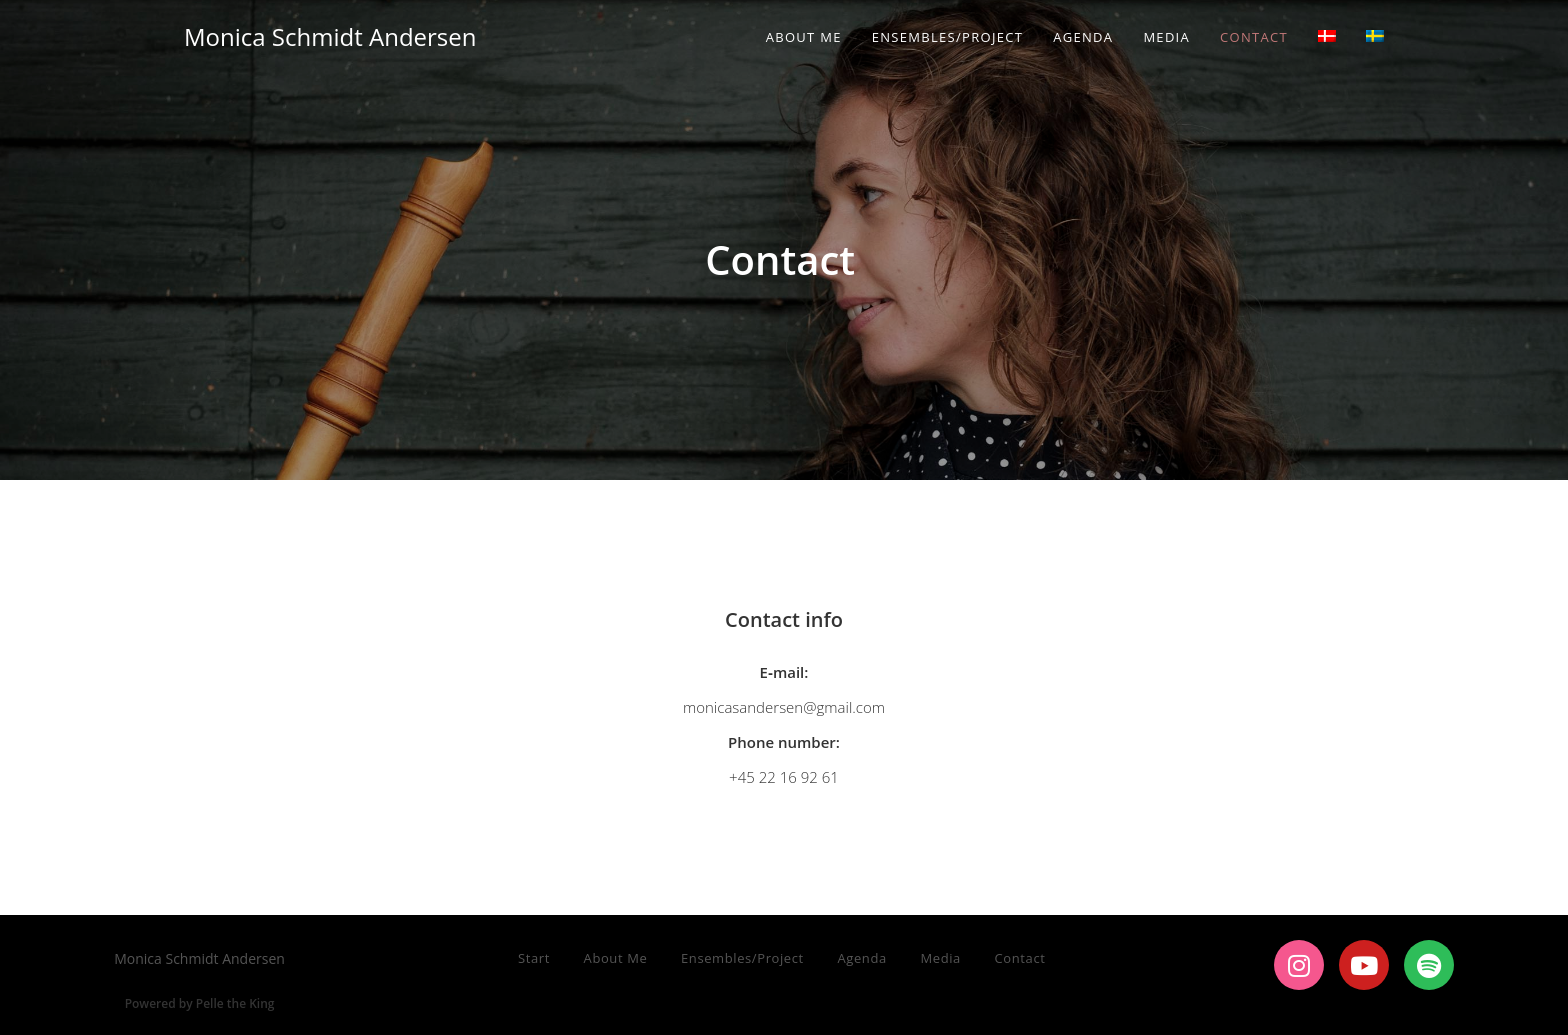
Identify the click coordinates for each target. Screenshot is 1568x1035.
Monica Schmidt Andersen (330, 36)
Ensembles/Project (742, 958)
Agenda (861, 958)
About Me (616, 958)
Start (534, 958)
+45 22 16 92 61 (784, 777)
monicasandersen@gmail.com (784, 707)
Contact (1020, 958)
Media (940, 958)
